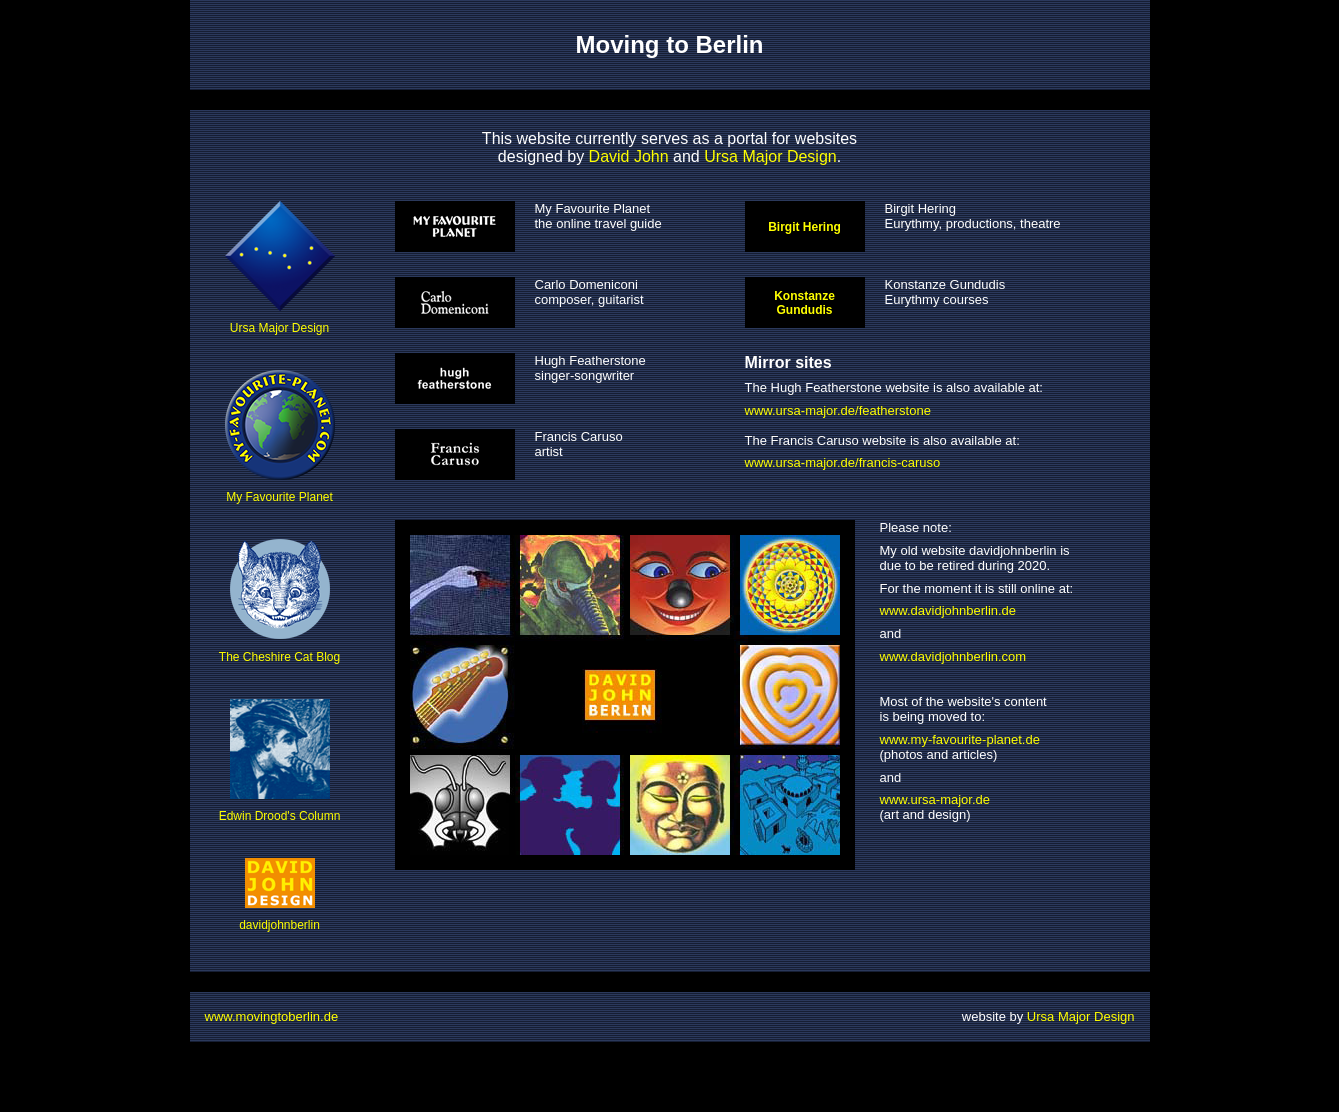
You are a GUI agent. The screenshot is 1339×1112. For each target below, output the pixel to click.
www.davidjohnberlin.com (953, 656)
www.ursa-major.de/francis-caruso (843, 462)
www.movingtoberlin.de (272, 1016)
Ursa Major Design (770, 156)
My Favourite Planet (280, 437)
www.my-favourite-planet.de (960, 739)
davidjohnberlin (280, 895)
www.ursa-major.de (935, 799)
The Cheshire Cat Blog (280, 601)
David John (629, 156)
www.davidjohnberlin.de (948, 610)
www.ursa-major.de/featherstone (838, 410)
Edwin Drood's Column (280, 761)
